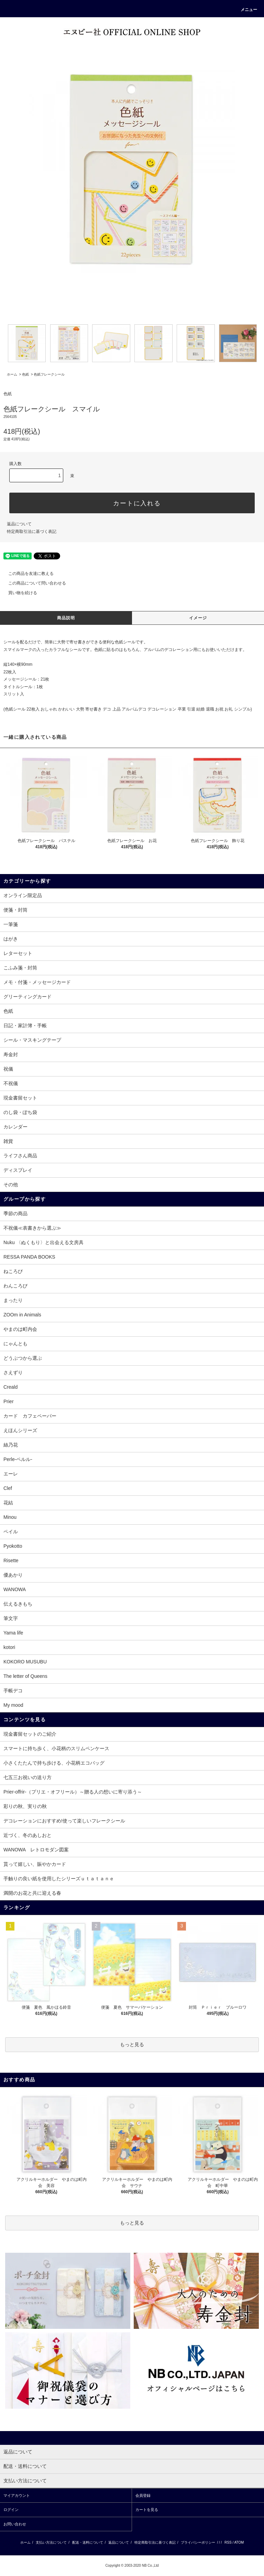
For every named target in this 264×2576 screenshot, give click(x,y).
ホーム (12, 374)
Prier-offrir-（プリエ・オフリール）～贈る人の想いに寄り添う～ (72, 1792)
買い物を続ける (18, 592)
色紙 (25, 374)
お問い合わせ (14, 2524)
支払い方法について (51, 2542)
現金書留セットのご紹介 (29, 1734)
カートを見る (146, 2509)
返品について (19, 524)
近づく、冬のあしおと (27, 1835)
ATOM (239, 2542)
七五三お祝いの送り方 (27, 1777)
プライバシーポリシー (198, 2542)
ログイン (11, 2509)
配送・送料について (87, 2542)
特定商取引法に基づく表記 (31, 531)
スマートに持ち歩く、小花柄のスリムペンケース (56, 1748)
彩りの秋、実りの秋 (25, 1806)
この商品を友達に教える (27, 573)
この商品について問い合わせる (33, 583)
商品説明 (66, 618)
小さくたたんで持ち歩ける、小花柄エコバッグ (53, 1763)
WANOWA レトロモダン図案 (36, 1849)
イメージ (198, 618)
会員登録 (143, 2495)
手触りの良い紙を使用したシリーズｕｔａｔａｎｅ (58, 1878)
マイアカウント (16, 2495)
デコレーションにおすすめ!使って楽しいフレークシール (64, 1820)
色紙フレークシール (49, 374)
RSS (228, 2542)
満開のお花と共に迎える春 (32, 1893)
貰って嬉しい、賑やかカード (34, 1864)
